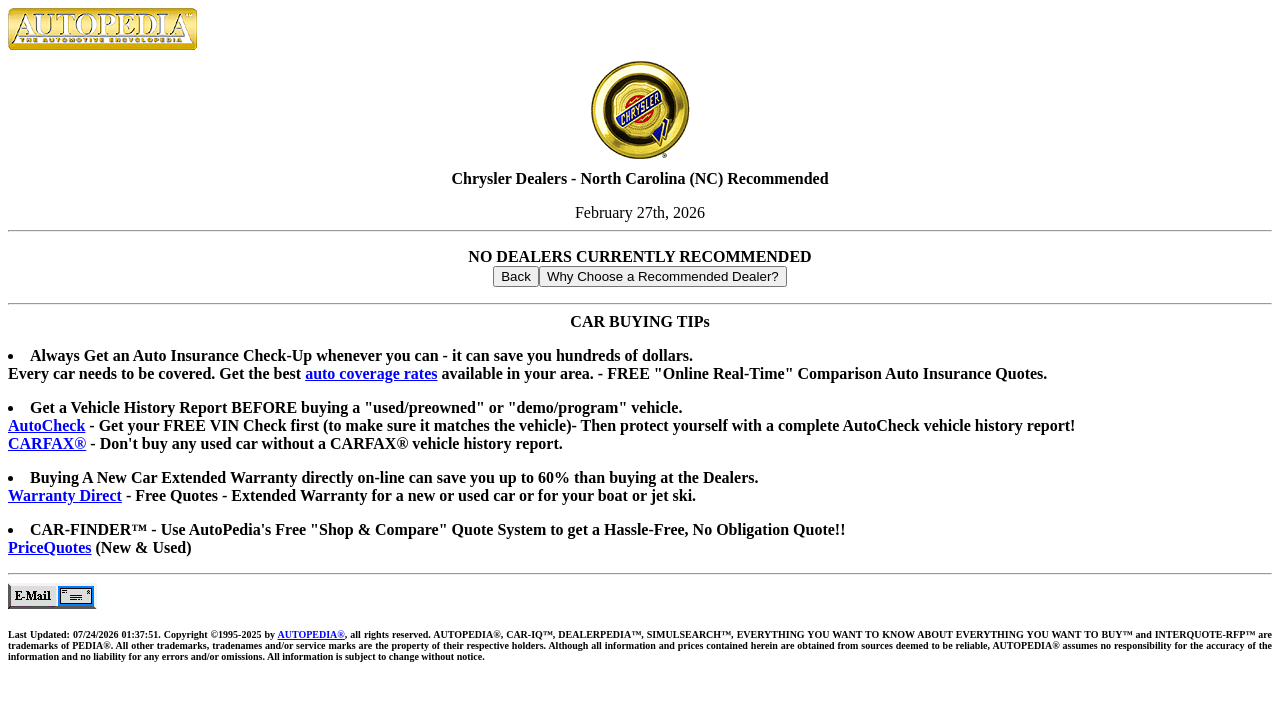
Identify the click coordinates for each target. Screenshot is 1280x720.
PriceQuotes (50, 547)
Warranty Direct (65, 495)
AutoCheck (46, 425)
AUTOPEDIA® (310, 634)
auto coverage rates (371, 373)
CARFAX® (47, 443)
